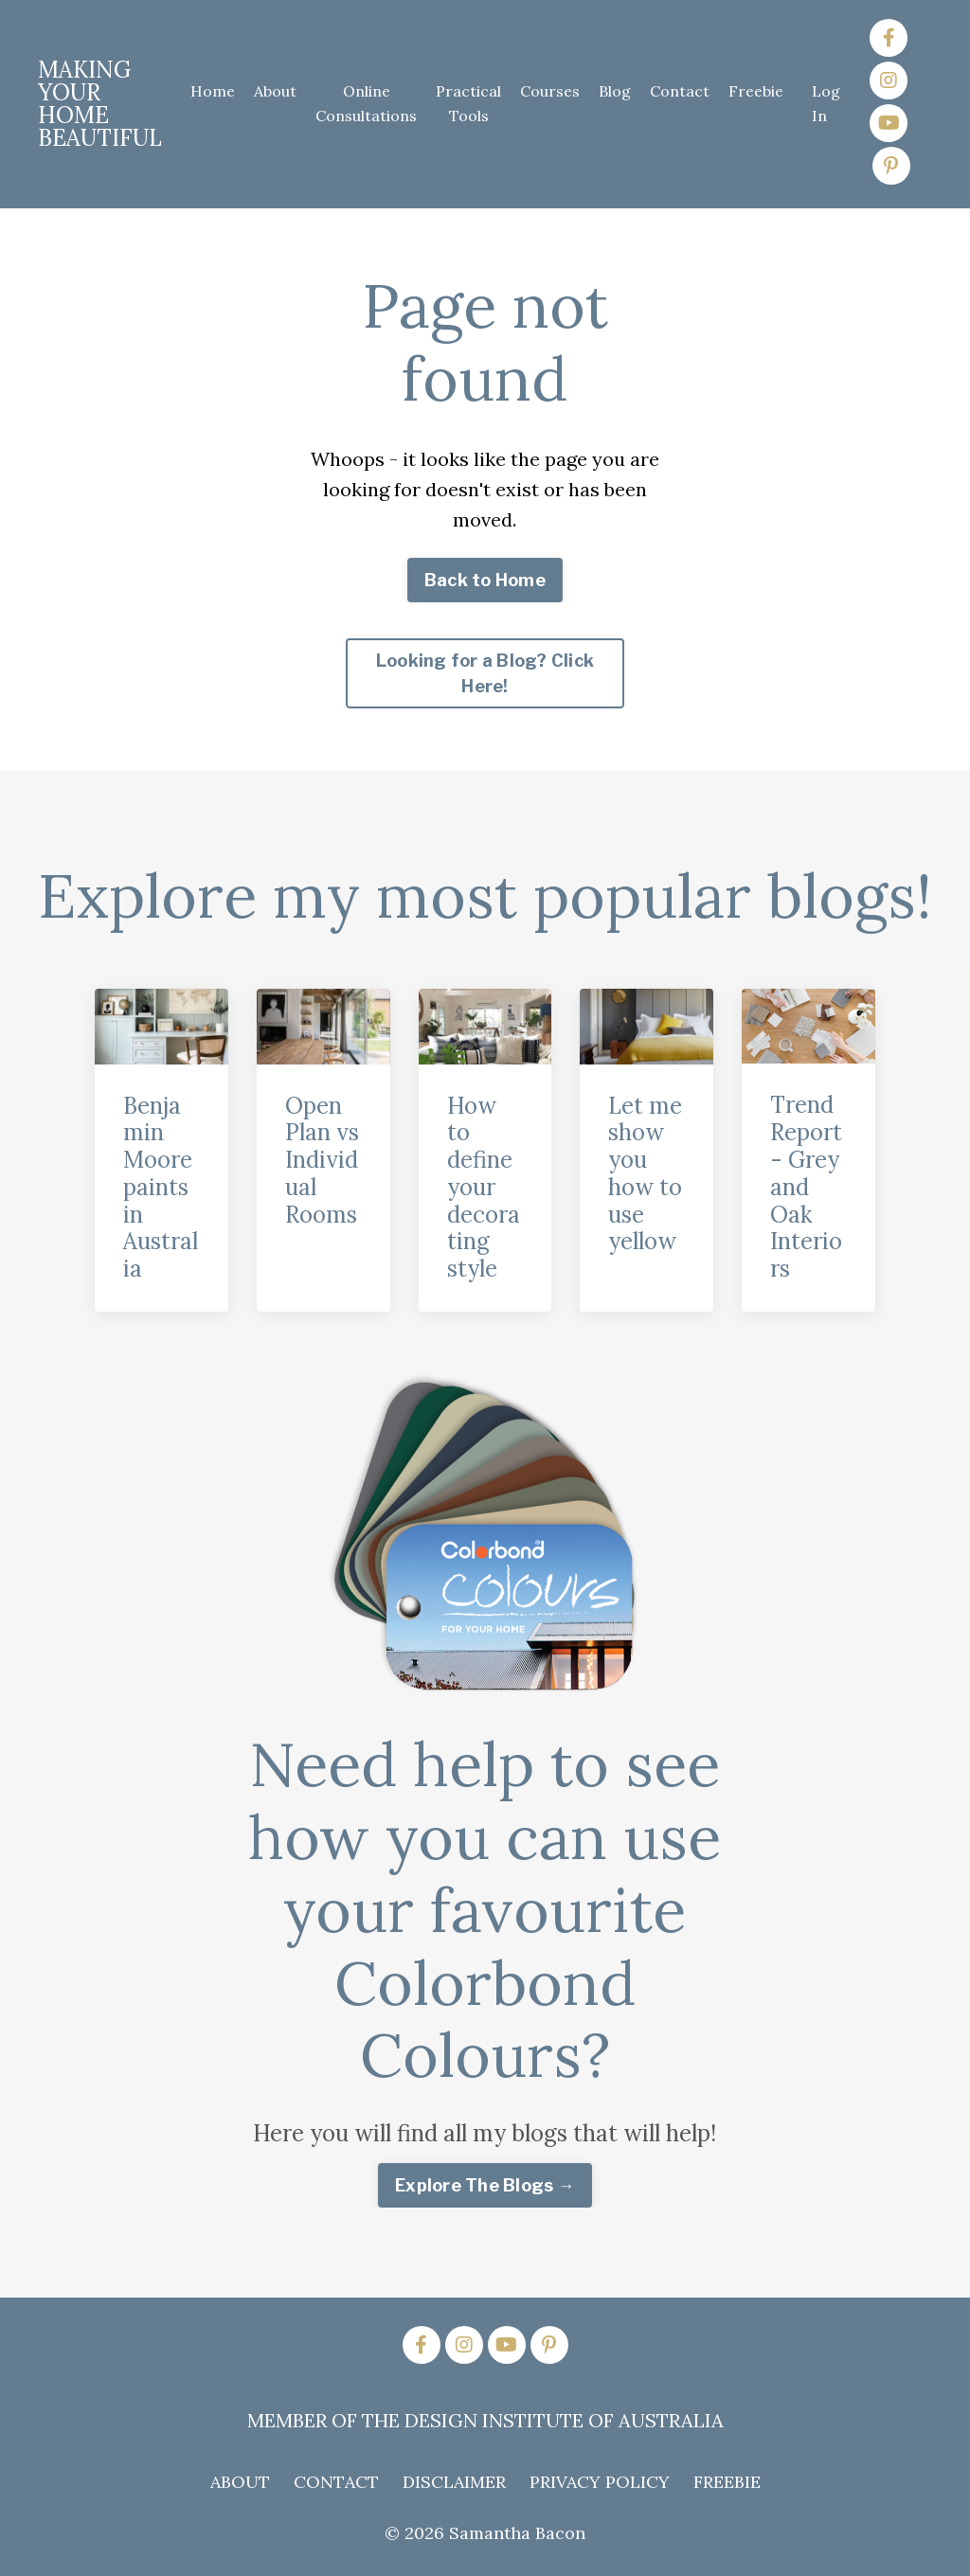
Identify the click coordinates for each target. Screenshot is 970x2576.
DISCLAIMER (454, 2482)
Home (212, 90)
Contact (680, 90)
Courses (550, 90)
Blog (615, 90)
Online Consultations (366, 103)
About (275, 90)
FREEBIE (727, 2482)
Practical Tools (468, 103)
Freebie (755, 90)
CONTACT (336, 2482)
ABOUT (240, 2482)
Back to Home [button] (485, 580)
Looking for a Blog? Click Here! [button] (485, 673)
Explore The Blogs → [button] (485, 2185)
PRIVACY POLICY (600, 2482)
